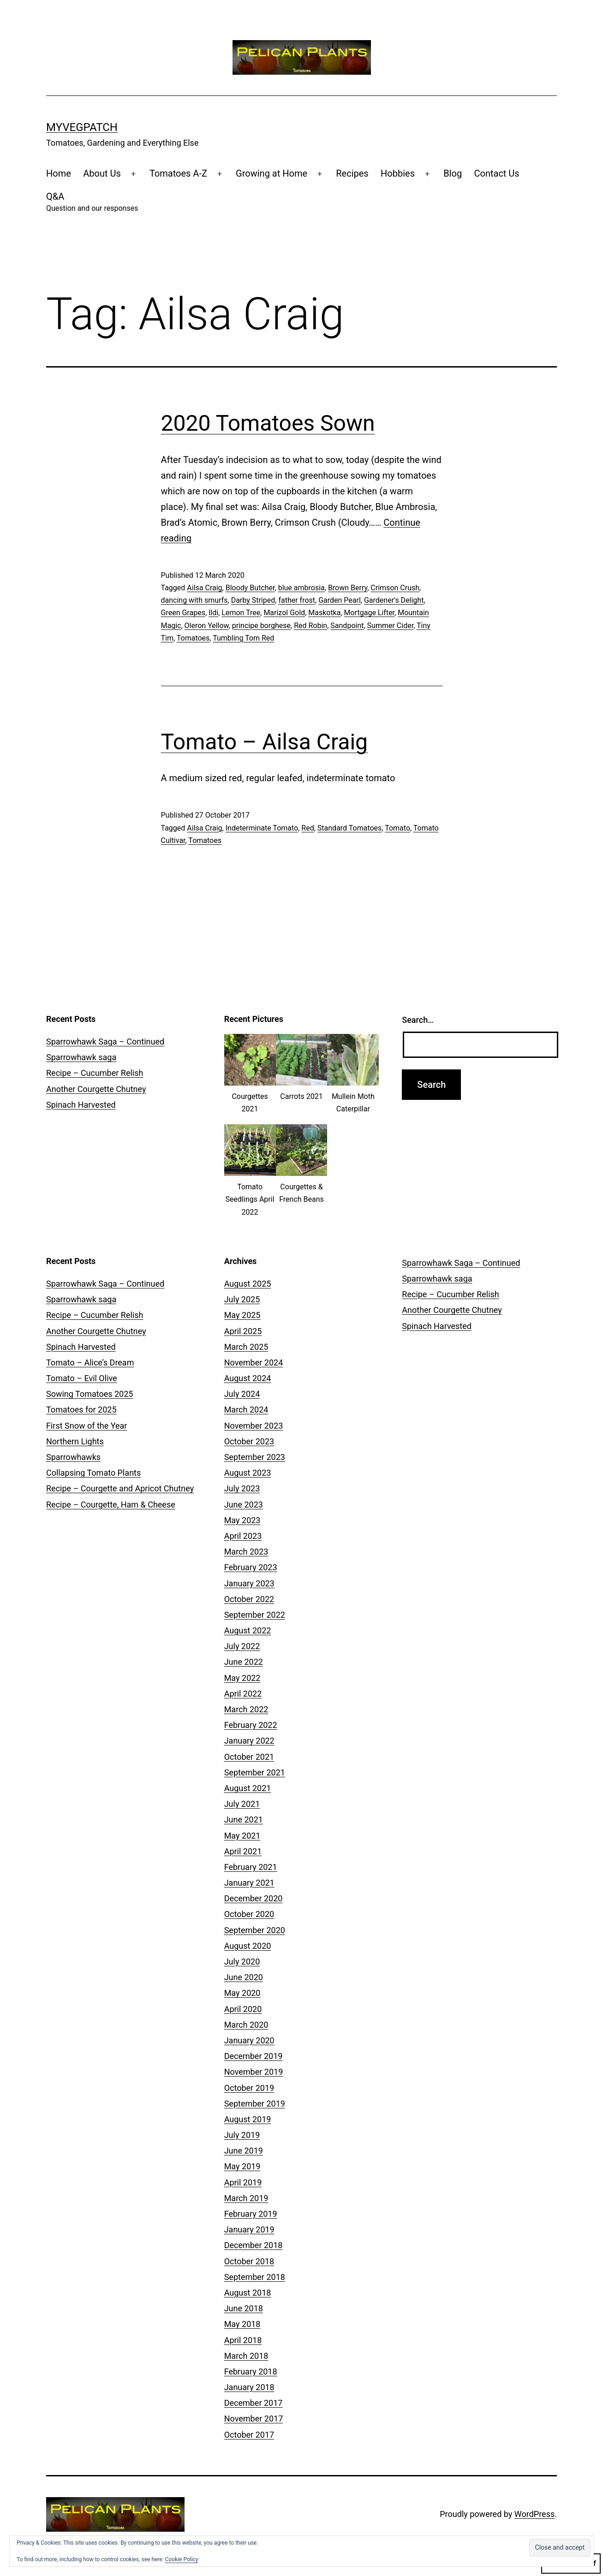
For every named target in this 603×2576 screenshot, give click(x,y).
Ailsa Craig (204, 587)
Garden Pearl (339, 600)
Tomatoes (193, 638)
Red (307, 828)
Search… (418, 1020)
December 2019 (253, 2056)
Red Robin (310, 625)
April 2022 (243, 1693)
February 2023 (250, 1567)
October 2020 (249, 1914)
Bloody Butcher (250, 587)
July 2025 (242, 1299)
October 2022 (249, 1599)
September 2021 (254, 1772)
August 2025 (247, 1283)
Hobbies (398, 173)
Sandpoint (347, 625)
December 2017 (253, 2403)
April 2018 (243, 2340)
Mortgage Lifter (369, 612)
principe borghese (261, 625)
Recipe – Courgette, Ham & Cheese (110, 1504)
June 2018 (243, 2308)
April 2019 (243, 2182)
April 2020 (243, 2009)
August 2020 (247, 1946)
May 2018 (242, 2324)
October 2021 (249, 1757)
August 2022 (247, 1630)
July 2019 (242, 2135)
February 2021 (250, 1867)
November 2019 (253, 2072)
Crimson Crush (394, 587)
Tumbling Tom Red (243, 638)
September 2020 (254, 1930)
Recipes (352, 173)
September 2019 (254, 2103)
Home (58, 173)
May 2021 (242, 1835)
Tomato (397, 828)
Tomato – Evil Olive (81, 1378)
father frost (296, 600)
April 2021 (243, 1851)
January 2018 (249, 2387)
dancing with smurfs (194, 600)
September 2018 (254, 2277)
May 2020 (242, 1993)
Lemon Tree (240, 612)
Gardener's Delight (394, 600)
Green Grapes (183, 612)
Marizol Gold (284, 612)
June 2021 (243, 1819)
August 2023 (247, 1473)
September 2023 (254, 1457)
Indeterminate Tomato (262, 828)
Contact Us (496, 173)
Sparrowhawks (73, 1457)
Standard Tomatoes (349, 828)
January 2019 (249, 2229)
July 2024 (242, 1394)
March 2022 (246, 1709)
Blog (452, 173)
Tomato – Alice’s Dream (90, 1362)
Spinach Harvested (81, 1105)
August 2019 (247, 2119)
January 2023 (249, 1583)
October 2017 (249, 2434)
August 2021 (247, 1788)
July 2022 (242, 1646)
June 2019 (243, 2150)
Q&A (92, 202)
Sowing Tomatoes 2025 (89, 1394)
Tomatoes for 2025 (81, 1409)
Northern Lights (75, 1441)
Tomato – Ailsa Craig (264, 742)
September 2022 (254, 1615)
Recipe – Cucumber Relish (94, 1073)
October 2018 (249, 2261)
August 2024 (247, 1378)
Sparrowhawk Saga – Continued (105, 1041)
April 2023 (243, 1536)
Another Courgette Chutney (96, 1089)
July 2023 (242, 1488)
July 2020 (242, 1961)
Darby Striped (253, 600)
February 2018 (250, 2371)
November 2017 (253, 2418)
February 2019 (250, 2214)
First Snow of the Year (86, 1425)
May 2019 (242, 2166)
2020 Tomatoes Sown (268, 423)
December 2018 (253, 2245)
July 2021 (242, 1804)
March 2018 (246, 2356)
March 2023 (246, 1551)
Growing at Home (271, 173)
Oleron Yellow (207, 625)
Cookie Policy (181, 2559)
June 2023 (243, 1504)
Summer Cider (390, 625)
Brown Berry (347, 587)
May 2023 (242, 1520)
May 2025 (242, 1315)
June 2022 (243, 1662)
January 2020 (249, 2040)
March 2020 (246, 2025)
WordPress (534, 2514)
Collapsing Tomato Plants (93, 1473)
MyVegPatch (82, 127)
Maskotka (324, 612)
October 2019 (249, 2088)
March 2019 (246, 2198)
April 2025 (243, 1331)
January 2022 (249, 1740)
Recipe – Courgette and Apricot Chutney (120, 1488)
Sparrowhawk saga (81, 1057)
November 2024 (253, 1362)
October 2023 (249, 1441)
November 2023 (253, 1425)
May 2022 (242, 1678)
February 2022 (250, 1725)
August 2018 (247, 2292)
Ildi (213, 612)
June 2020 (243, 1977)
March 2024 (246, 1409)
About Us (102, 173)
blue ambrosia (301, 587)
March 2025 (246, 1347)
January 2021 (249, 1882)
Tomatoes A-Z (178, 173)
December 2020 (253, 1898)
